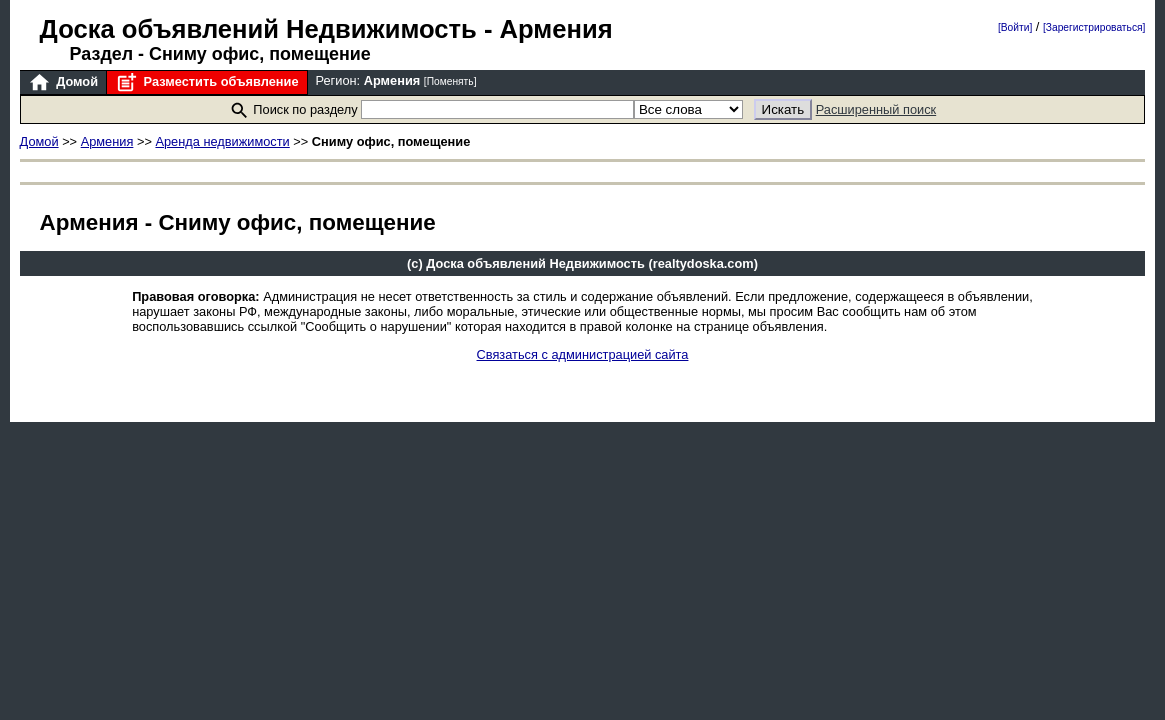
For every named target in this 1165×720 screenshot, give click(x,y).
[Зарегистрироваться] (1094, 27)
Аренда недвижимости (222, 141)
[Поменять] (450, 81)
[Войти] (1015, 27)
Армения (107, 141)
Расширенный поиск (876, 109)
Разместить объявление (206, 82)
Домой (63, 82)
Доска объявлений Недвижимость (258, 29)
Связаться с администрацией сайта (583, 354)
